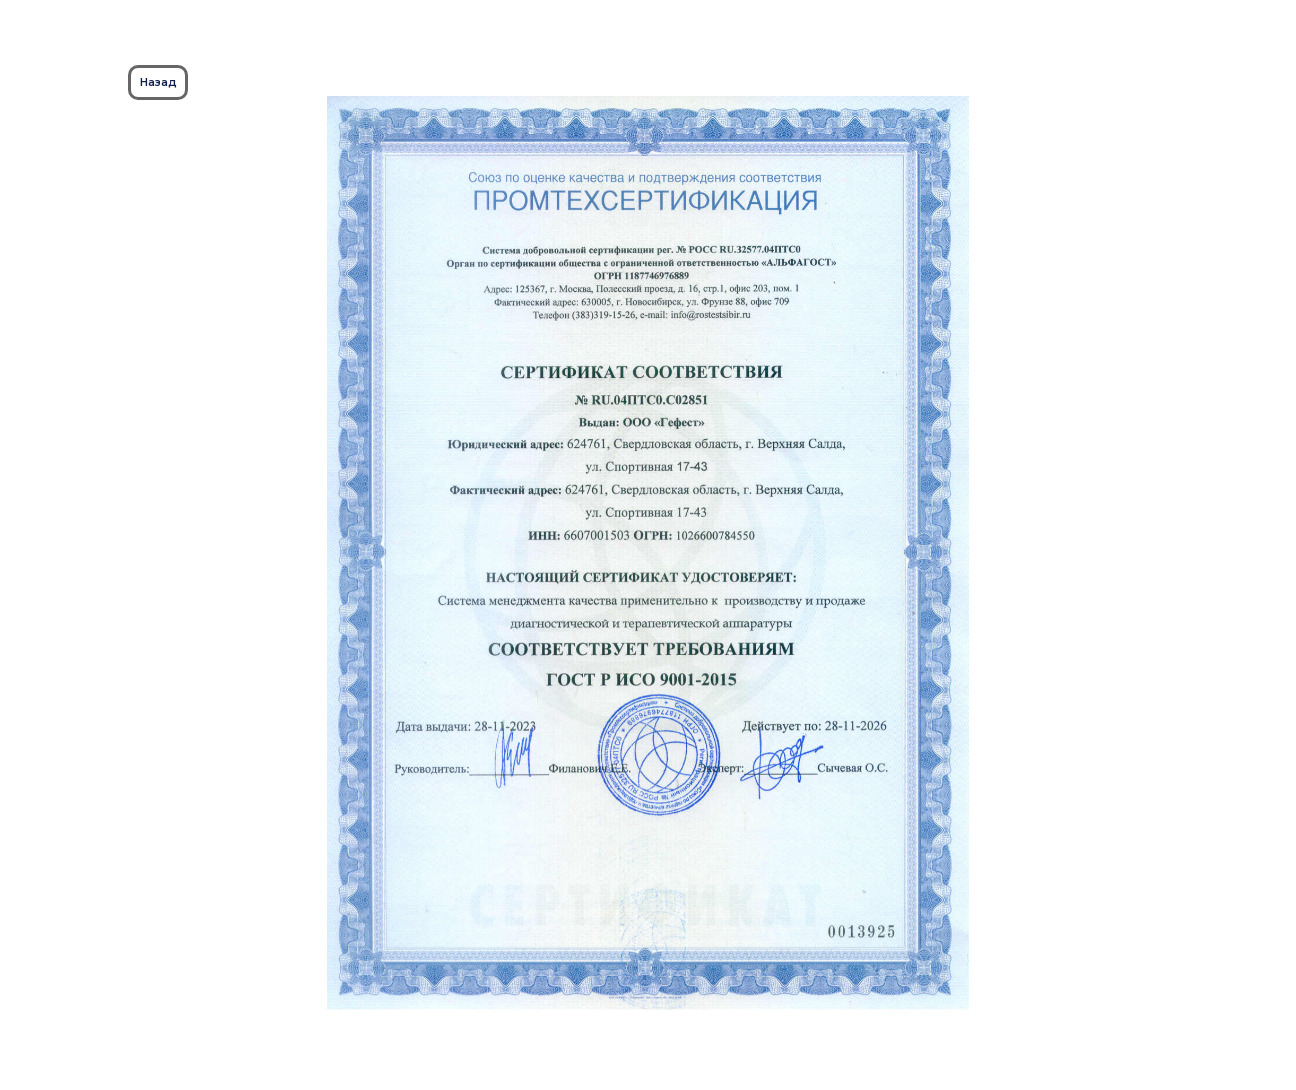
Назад (158, 82)
